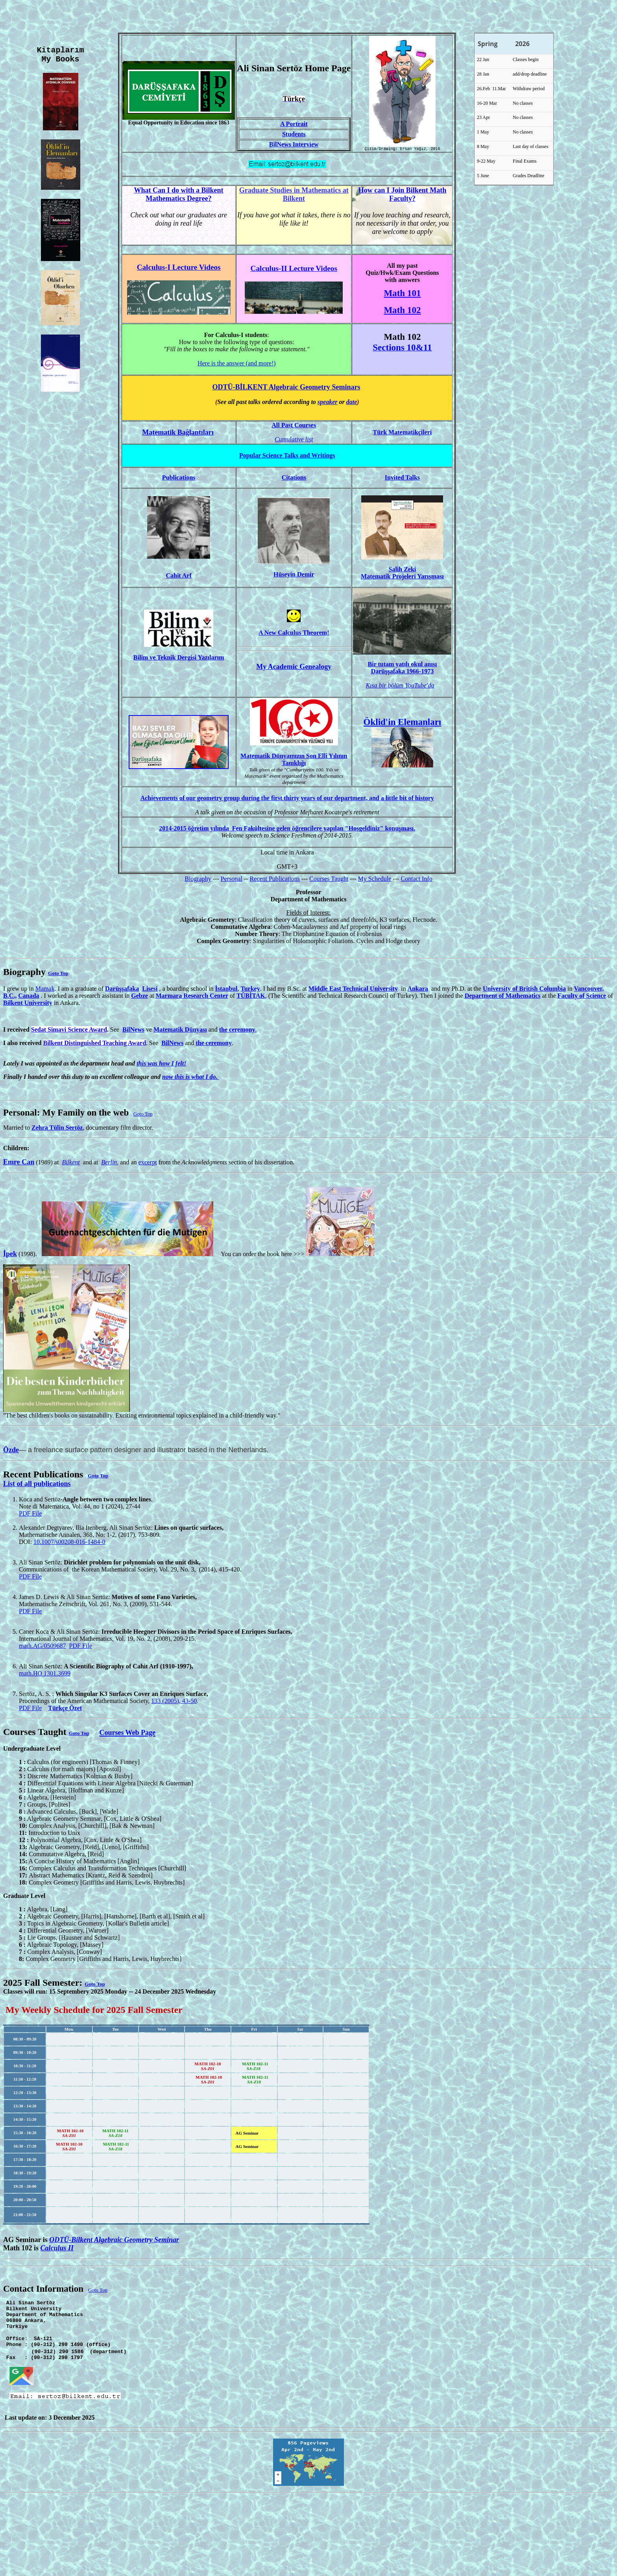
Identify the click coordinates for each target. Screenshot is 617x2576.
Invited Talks (402, 478)
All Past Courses (294, 426)
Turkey (250, 989)
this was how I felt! (161, 1064)
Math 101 (402, 294)
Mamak (45, 989)
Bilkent (70, 1163)
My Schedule (374, 880)
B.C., (10, 996)
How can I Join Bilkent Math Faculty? (402, 195)
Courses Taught (328, 880)
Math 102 (402, 311)
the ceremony (214, 1044)
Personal (231, 880)
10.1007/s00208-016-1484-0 (69, 1543)
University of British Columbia (524, 989)
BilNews (133, 1030)
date (351, 403)
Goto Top (58, 974)
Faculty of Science (582, 996)
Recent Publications (275, 880)
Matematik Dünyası (180, 1030)
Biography (198, 880)
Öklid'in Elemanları (403, 723)
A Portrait (294, 125)
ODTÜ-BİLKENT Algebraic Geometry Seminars (286, 388)
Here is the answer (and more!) (237, 364)
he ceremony (238, 1030)
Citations (294, 478)
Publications (178, 478)
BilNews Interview (294, 145)
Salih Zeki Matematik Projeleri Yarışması (402, 574)
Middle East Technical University (353, 989)
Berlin (109, 1163)
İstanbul (226, 989)
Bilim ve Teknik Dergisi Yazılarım (178, 658)
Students (294, 135)
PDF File (30, 1514)
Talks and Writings (287, 456)
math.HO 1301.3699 (44, 1674)
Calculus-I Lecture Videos (179, 268)
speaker (328, 403)
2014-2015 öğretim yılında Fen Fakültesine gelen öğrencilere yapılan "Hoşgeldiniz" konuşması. (287, 829)
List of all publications (37, 1485)
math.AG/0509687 (42, 1647)
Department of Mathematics (503, 996)
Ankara (417, 989)
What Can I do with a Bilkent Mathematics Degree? (179, 195)
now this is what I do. (190, 1078)
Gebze (139, 996)
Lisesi (149, 989)
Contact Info (416, 880)
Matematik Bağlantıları (177, 433)
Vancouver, (589, 989)
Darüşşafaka (122, 989)
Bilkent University (27, 1004)
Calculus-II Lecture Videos (294, 269)
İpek (10, 1255)
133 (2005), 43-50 (174, 1702)
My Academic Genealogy (293, 668)
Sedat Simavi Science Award (69, 1030)
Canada (28, 996)
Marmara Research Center (192, 996)
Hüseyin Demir (293, 575)
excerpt (148, 1163)
